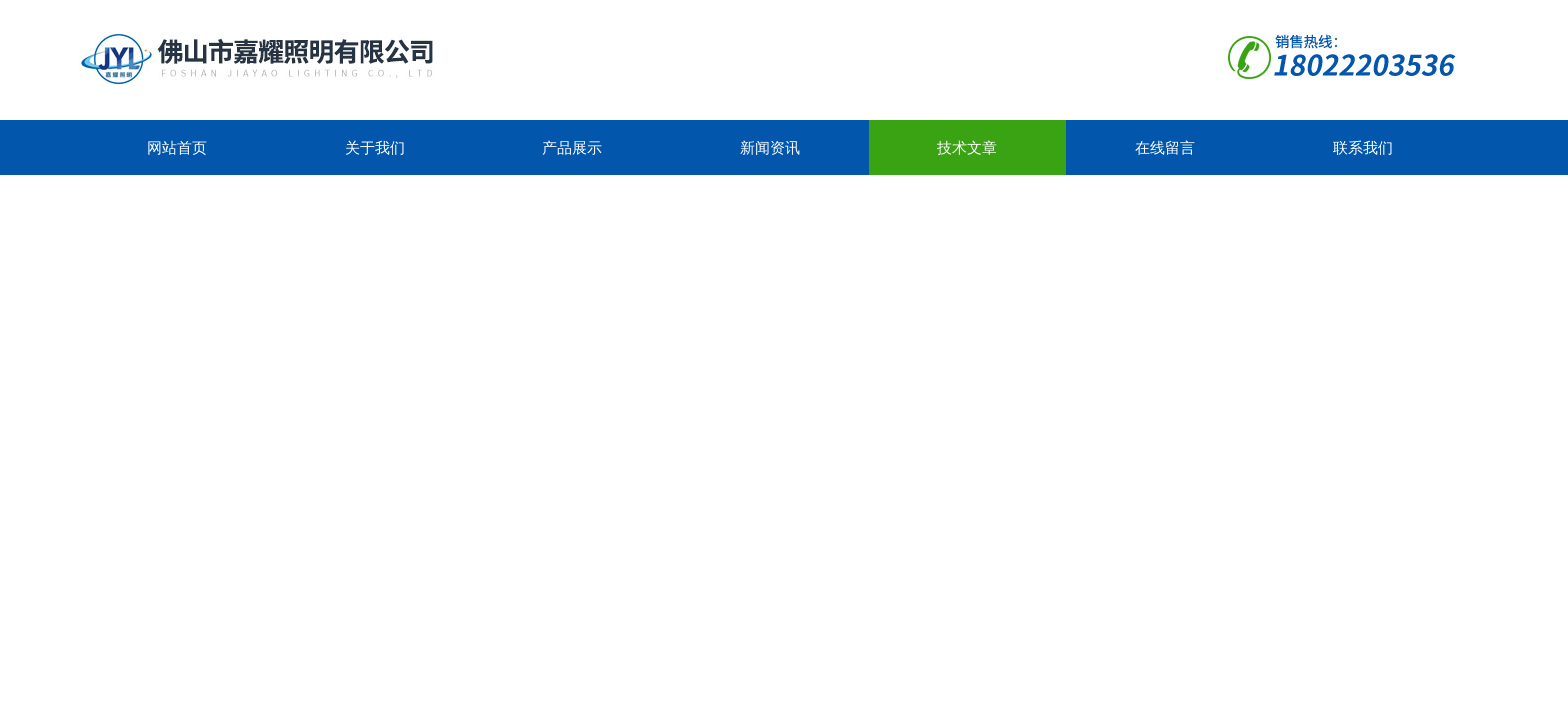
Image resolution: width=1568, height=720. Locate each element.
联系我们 (1363, 147)
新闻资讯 (770, 147)
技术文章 (967, 147)
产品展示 (572, 147)
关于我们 (375, 147)
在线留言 (1165, 147)
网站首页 (177, 147)
